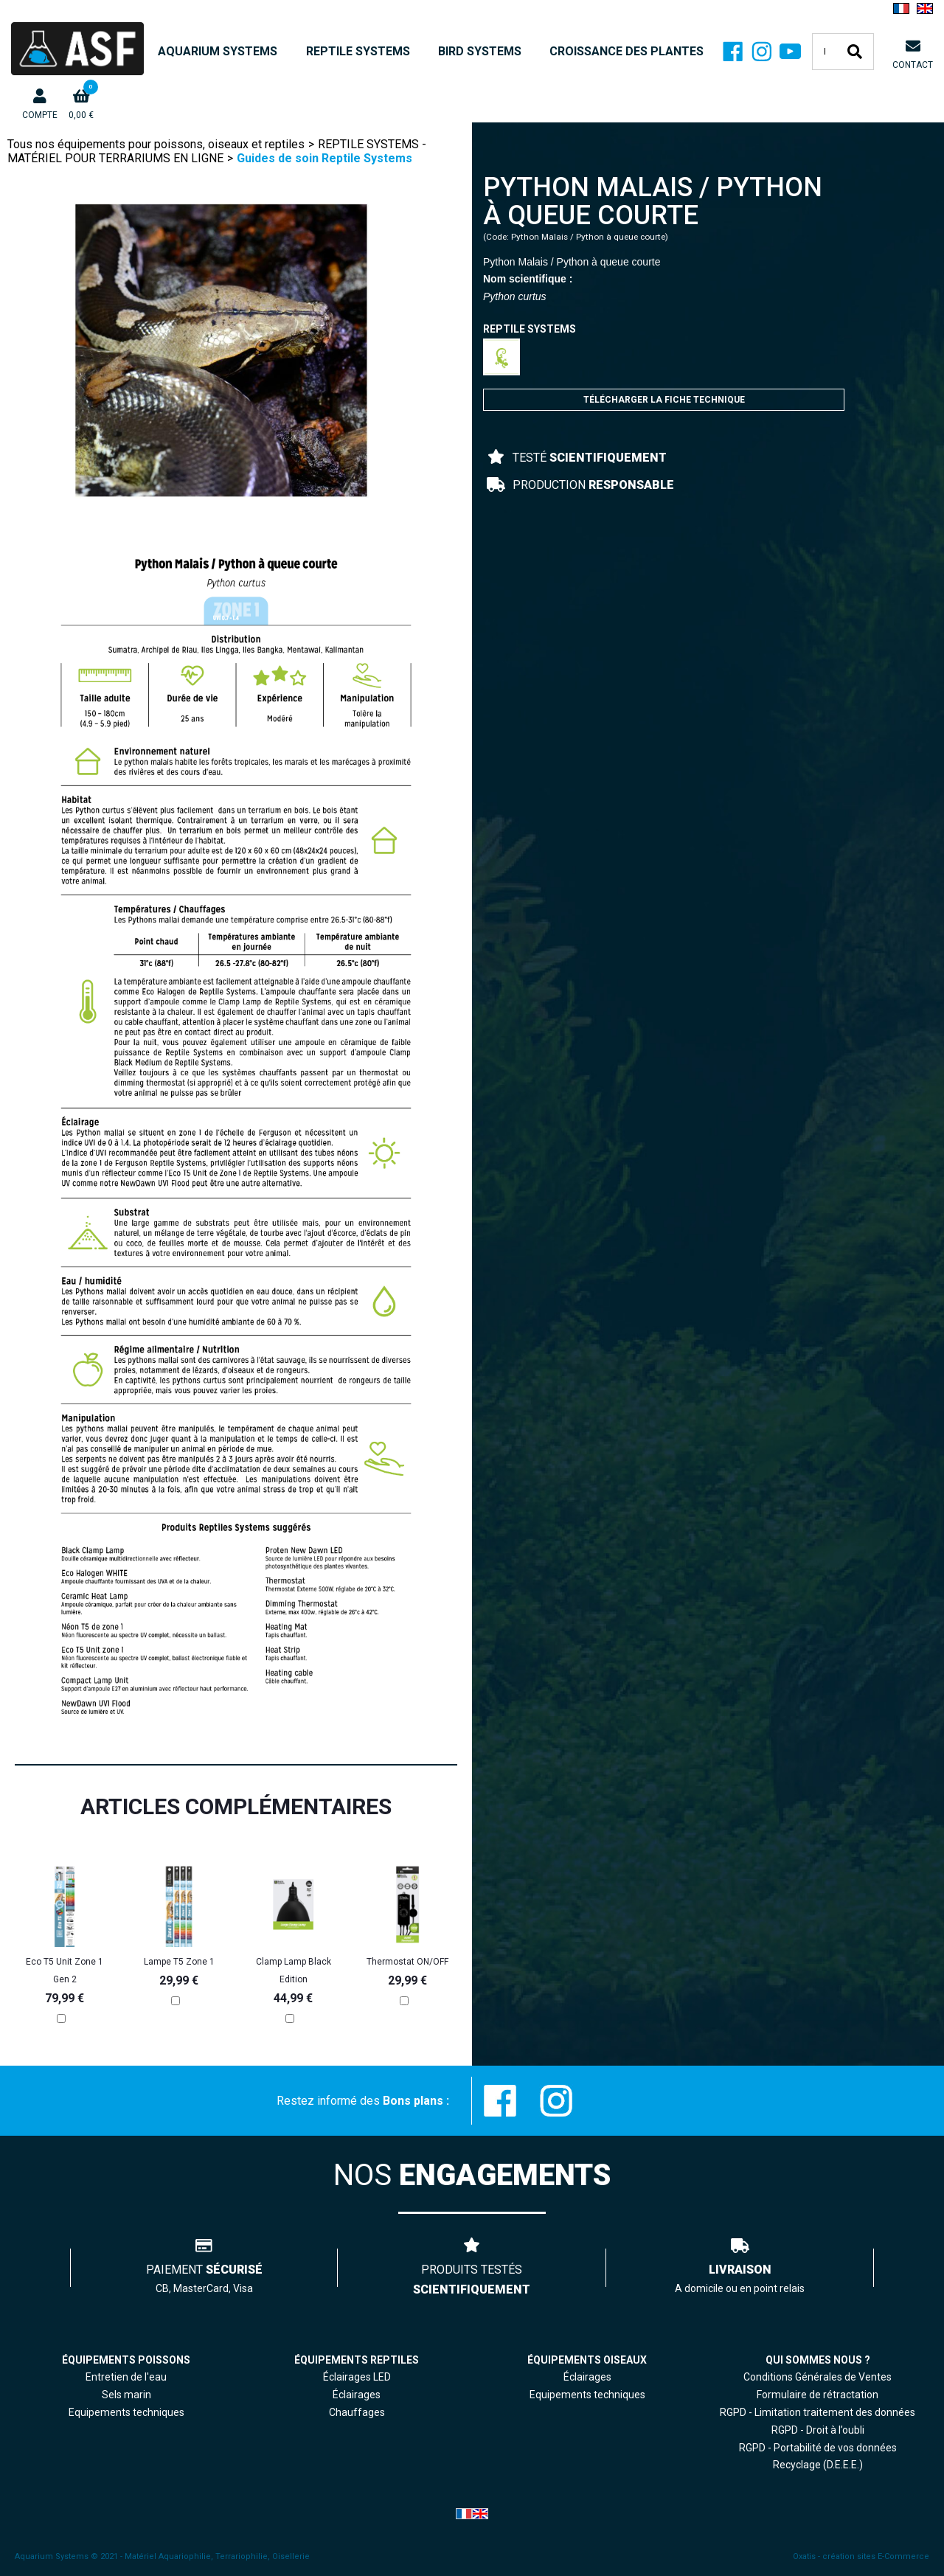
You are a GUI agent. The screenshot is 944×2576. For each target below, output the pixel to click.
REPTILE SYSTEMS (358, 51)
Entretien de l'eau (126, 2377)
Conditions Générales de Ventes (817, 2377)
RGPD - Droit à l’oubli (817, 2430)
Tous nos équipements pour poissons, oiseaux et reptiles (156, 144)
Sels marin (126, 2394)
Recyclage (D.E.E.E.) (818, 2465)
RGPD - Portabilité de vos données (818, 2448)
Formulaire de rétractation (817, 2394)
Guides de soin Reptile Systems (324, 158)
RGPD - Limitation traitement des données (817, 2412)
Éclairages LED (357, 2377)
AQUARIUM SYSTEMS (217, 51)
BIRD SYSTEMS (479, 51)
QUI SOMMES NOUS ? (818, 2360)
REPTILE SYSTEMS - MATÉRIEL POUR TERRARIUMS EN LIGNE (216, 151)
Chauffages (357, 2412)
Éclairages (587, 2377)
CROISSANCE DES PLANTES (626, 51)
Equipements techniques (587, 2394)
